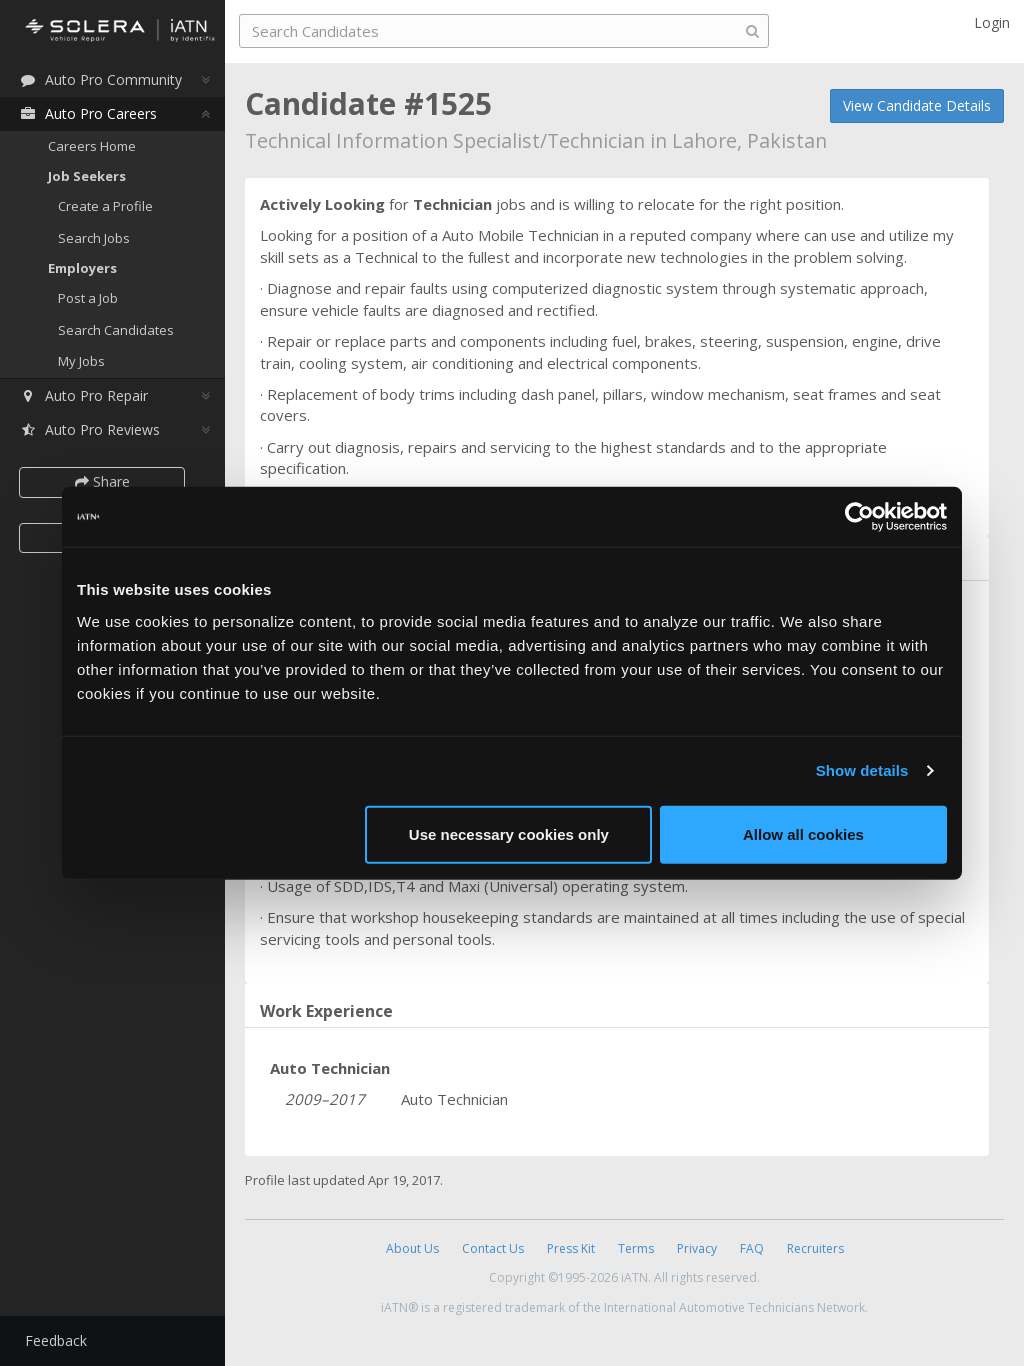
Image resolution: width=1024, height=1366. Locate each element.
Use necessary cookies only (509, 833)
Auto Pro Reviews (89, 429)
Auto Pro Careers (88, 113)
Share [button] (102, 481)
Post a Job (88, 298)
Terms (636, 1248)
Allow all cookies (803, 833)
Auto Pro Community (100, 79)
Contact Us (493, 1248)
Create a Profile (105, 206)
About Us (412, 1248)
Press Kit (571, 1248)
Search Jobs (94, 238)
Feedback (56, 1340)
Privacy (697, 1248)
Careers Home (92, 146)
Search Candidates (116, 330)
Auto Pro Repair (83, 395)
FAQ (752, 1248)
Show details (862, 770)
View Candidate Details (917, 105)
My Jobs (81, 361)
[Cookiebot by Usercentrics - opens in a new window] (859, 517)
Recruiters (815, 1248)
